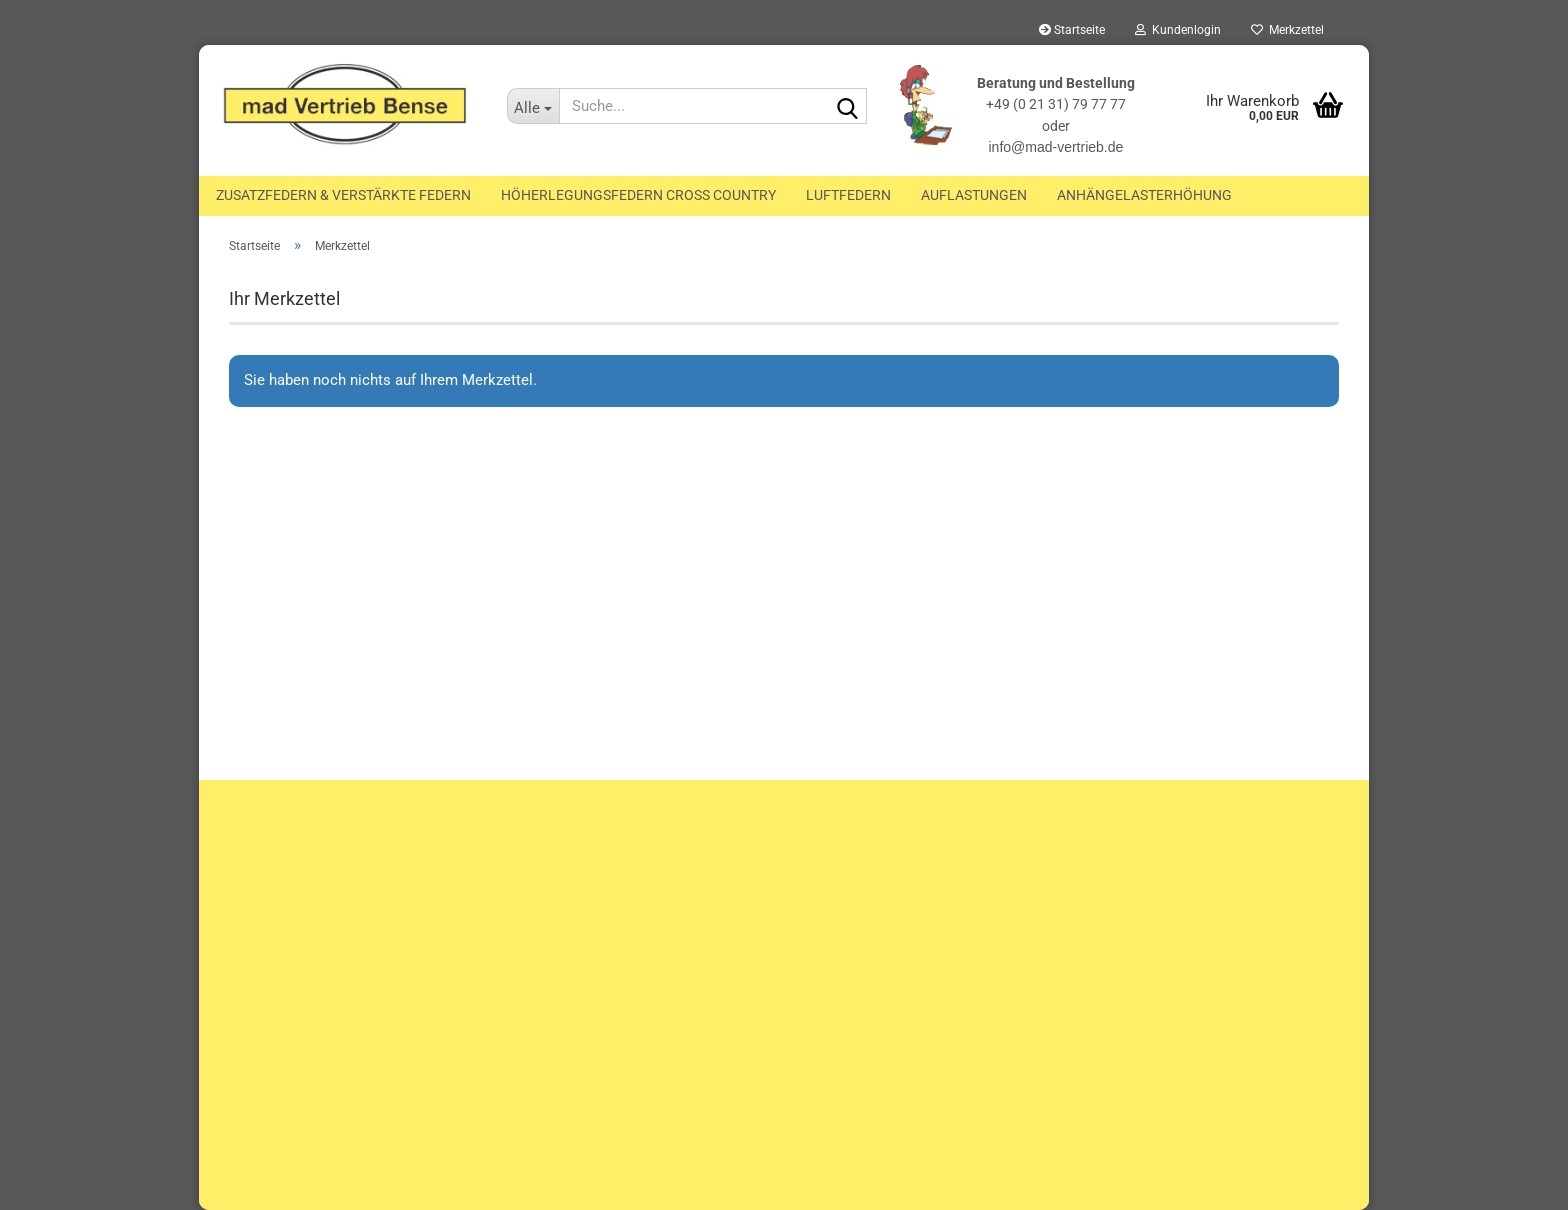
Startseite (1072, 30)
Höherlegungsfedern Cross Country (638, 195)
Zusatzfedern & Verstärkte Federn (343, 195)
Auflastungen (974, 195)
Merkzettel (1287, 30)
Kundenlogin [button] (1178, 30)
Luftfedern (848, 195)
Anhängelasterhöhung (1144, 195)
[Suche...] (533, 106)
